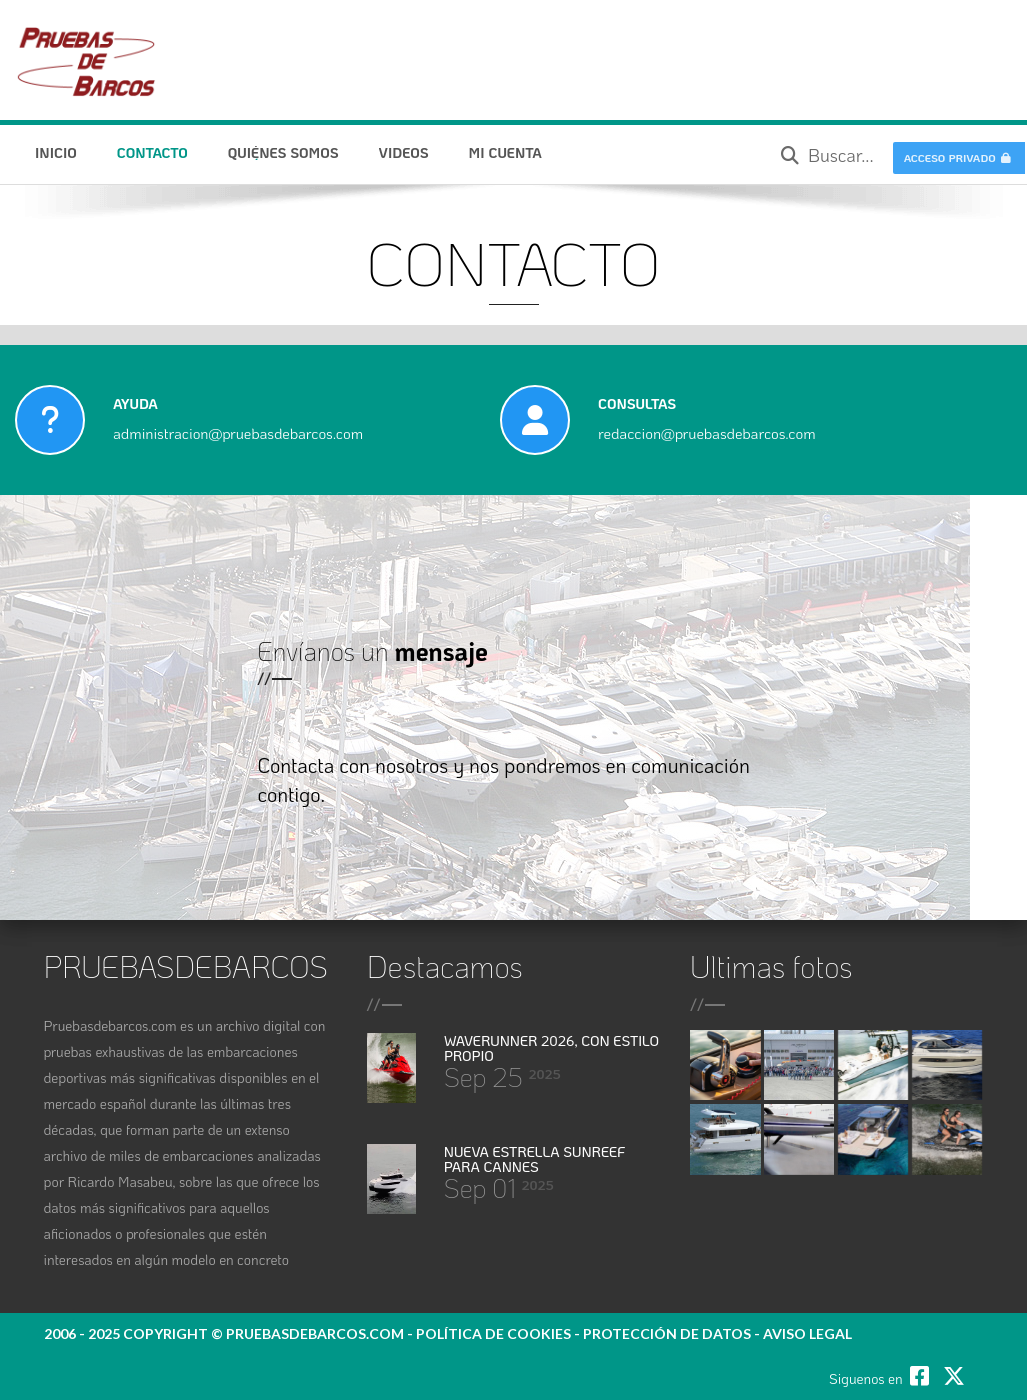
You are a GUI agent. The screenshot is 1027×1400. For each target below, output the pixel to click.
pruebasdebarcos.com (315, 1333)
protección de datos (667, 1333)
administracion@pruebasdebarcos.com (238, 433)
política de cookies (493, 1333)
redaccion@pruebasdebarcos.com (707, 433)
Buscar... (828, 155)
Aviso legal (807, 1333)
